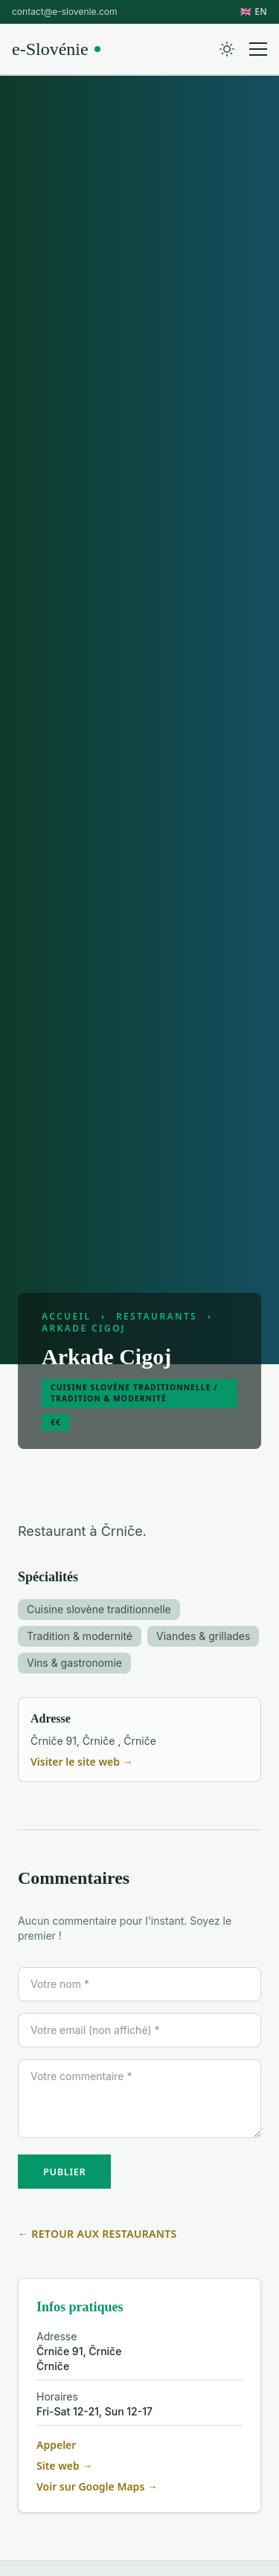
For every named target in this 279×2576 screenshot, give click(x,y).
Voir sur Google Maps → (97, 2486)
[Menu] (258, 49)
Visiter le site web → (82, 1762)
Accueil (66, 1316)
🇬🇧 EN (253, 12)
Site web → (64, 2466)
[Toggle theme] (227, 49)
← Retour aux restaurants (97, 2234)
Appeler (56, 2445)
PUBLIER (64, 2171)
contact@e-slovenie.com (64, 11)
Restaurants (156, 1316)
